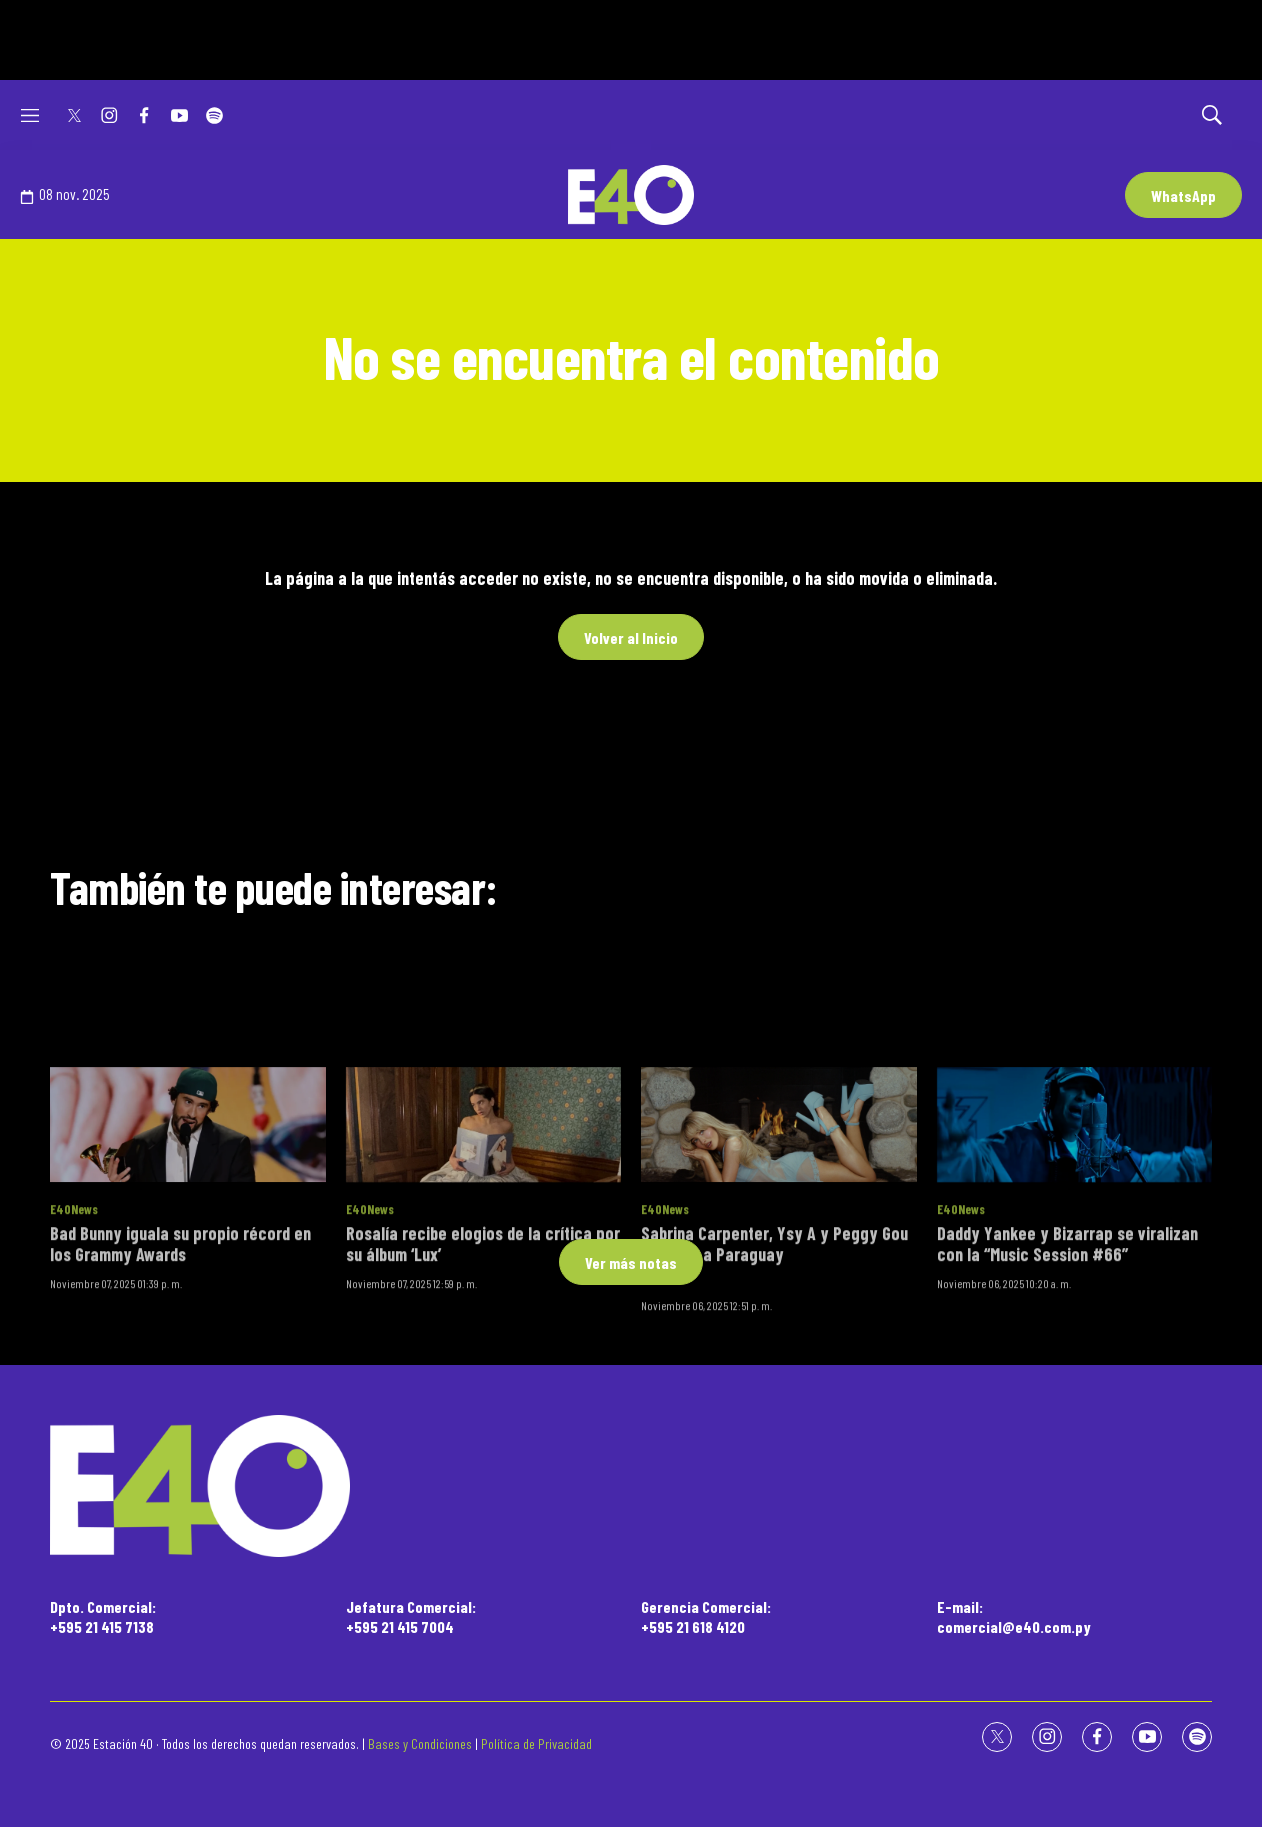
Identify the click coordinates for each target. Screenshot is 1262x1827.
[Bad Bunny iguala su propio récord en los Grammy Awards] (188, 1215)
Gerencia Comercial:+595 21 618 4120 (706, 1616)
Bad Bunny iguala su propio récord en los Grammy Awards (180, 1334)
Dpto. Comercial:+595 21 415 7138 (103, 1616)
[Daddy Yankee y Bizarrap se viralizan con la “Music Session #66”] (1075, 1215)
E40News (74, 1300)
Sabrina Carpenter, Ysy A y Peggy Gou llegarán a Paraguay (774, 1334)
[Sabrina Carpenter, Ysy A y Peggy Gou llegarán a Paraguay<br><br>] (779, 1215)
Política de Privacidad (536, 1743)
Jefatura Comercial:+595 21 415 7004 (411, 1616)
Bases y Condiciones (420, 1743)
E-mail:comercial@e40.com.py (1014, 1616)
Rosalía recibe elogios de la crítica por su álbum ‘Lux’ (483, 1334)
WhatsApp (1183, 195)
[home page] (631, 1486)
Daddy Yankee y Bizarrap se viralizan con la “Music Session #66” (1067, 1334)
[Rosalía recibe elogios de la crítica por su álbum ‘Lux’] (484, 1215)
